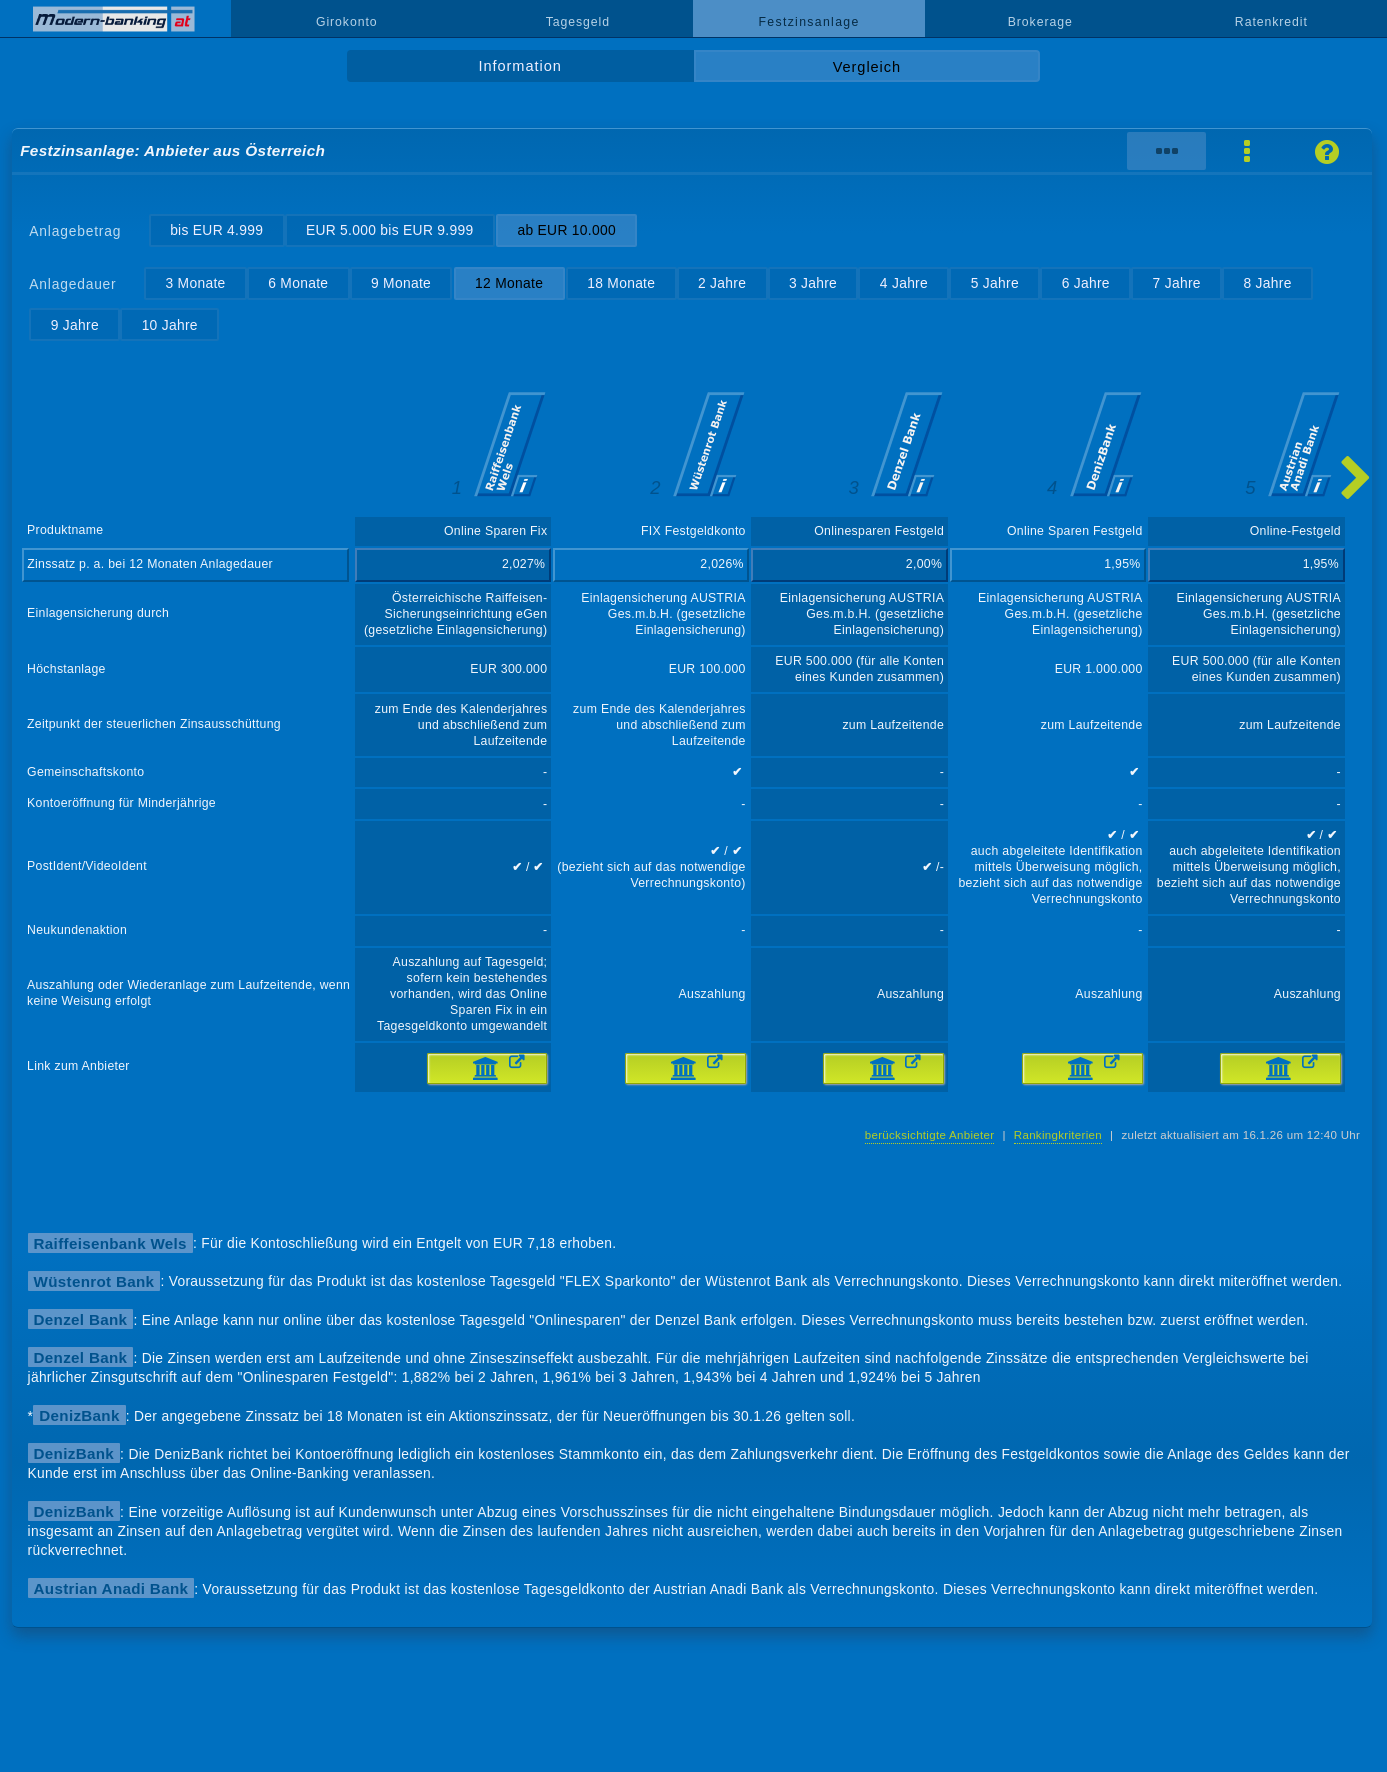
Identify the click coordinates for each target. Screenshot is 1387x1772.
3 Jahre (813, 283)
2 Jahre (722, 283)
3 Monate (195, 283)
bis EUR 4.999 (216, 230)
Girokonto (347, 22)
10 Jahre (170, 325)
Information (520, 66)
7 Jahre (1177, 283)
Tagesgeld (578, 22)
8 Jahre (1267, 283)
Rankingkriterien (1058, 1135)
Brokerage (1040, 22)
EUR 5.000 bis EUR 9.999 (390, 230)
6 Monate (298, 283)
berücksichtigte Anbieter (930, 1135)
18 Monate (621, 283)
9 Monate (401, 283)
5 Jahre (995, 283)
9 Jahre (75, 325)
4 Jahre (904, 283)
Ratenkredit (1271, 22)
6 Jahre (1086, 283)
